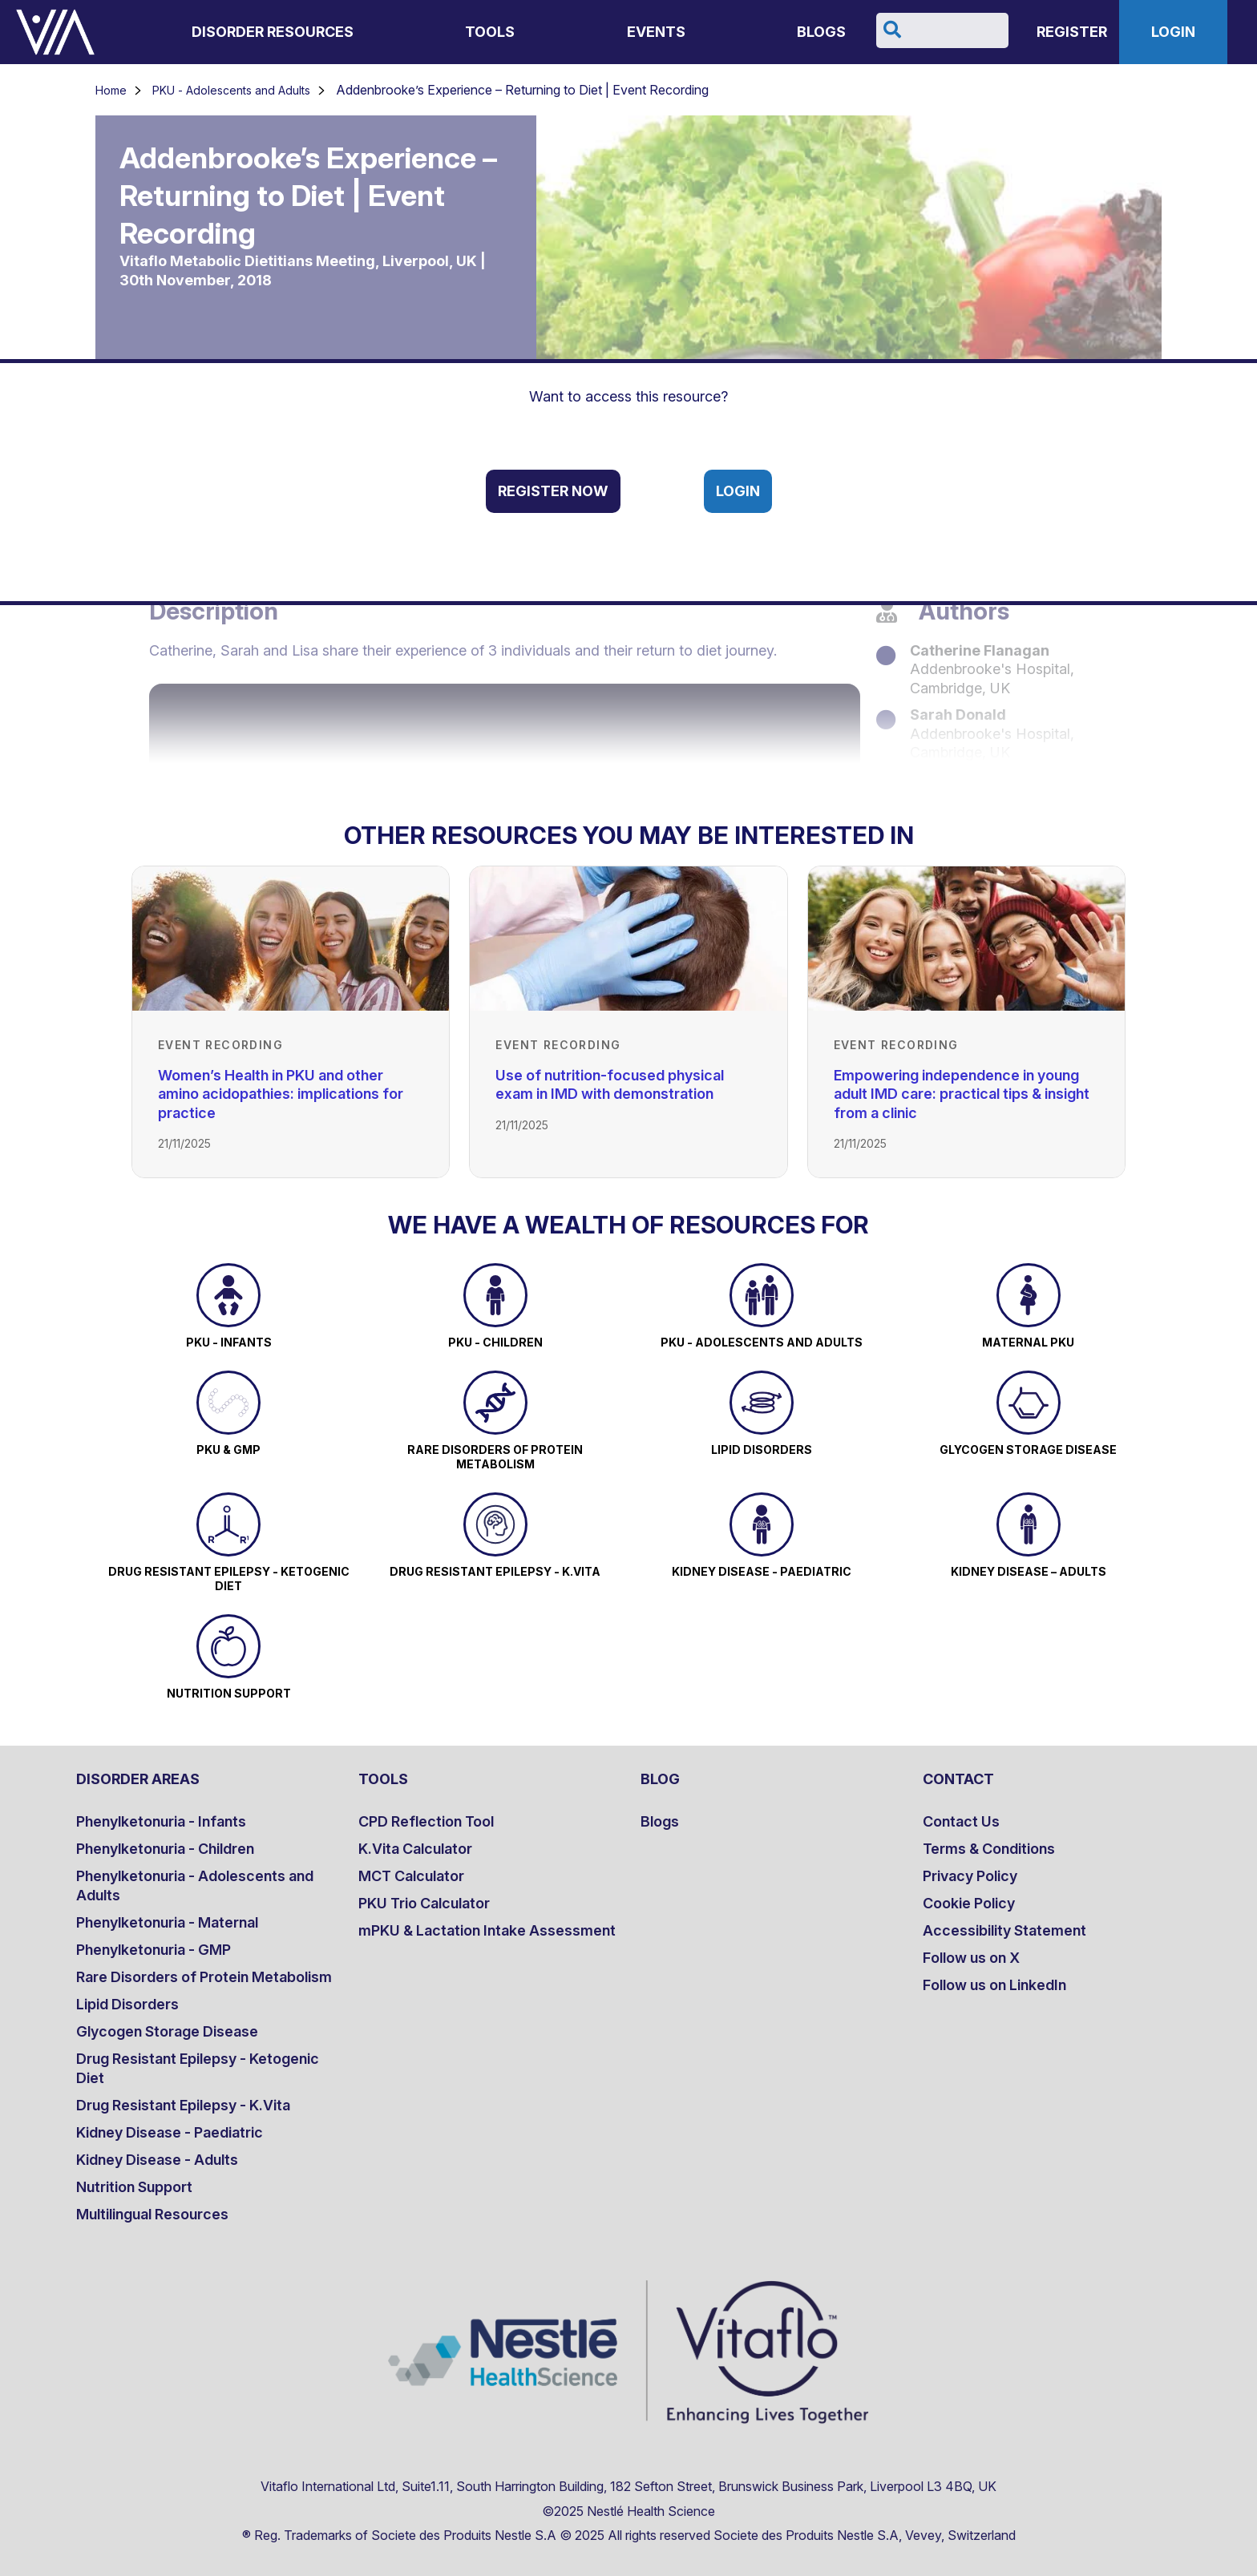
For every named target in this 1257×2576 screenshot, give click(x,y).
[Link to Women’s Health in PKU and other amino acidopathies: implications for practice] (290, 938)
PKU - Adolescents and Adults (231, 90)
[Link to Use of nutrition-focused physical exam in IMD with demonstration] (628, 938)
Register (1072, 31)
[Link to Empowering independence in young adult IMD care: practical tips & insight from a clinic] (966, 938)
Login (1173, 31)
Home (111, 90)
